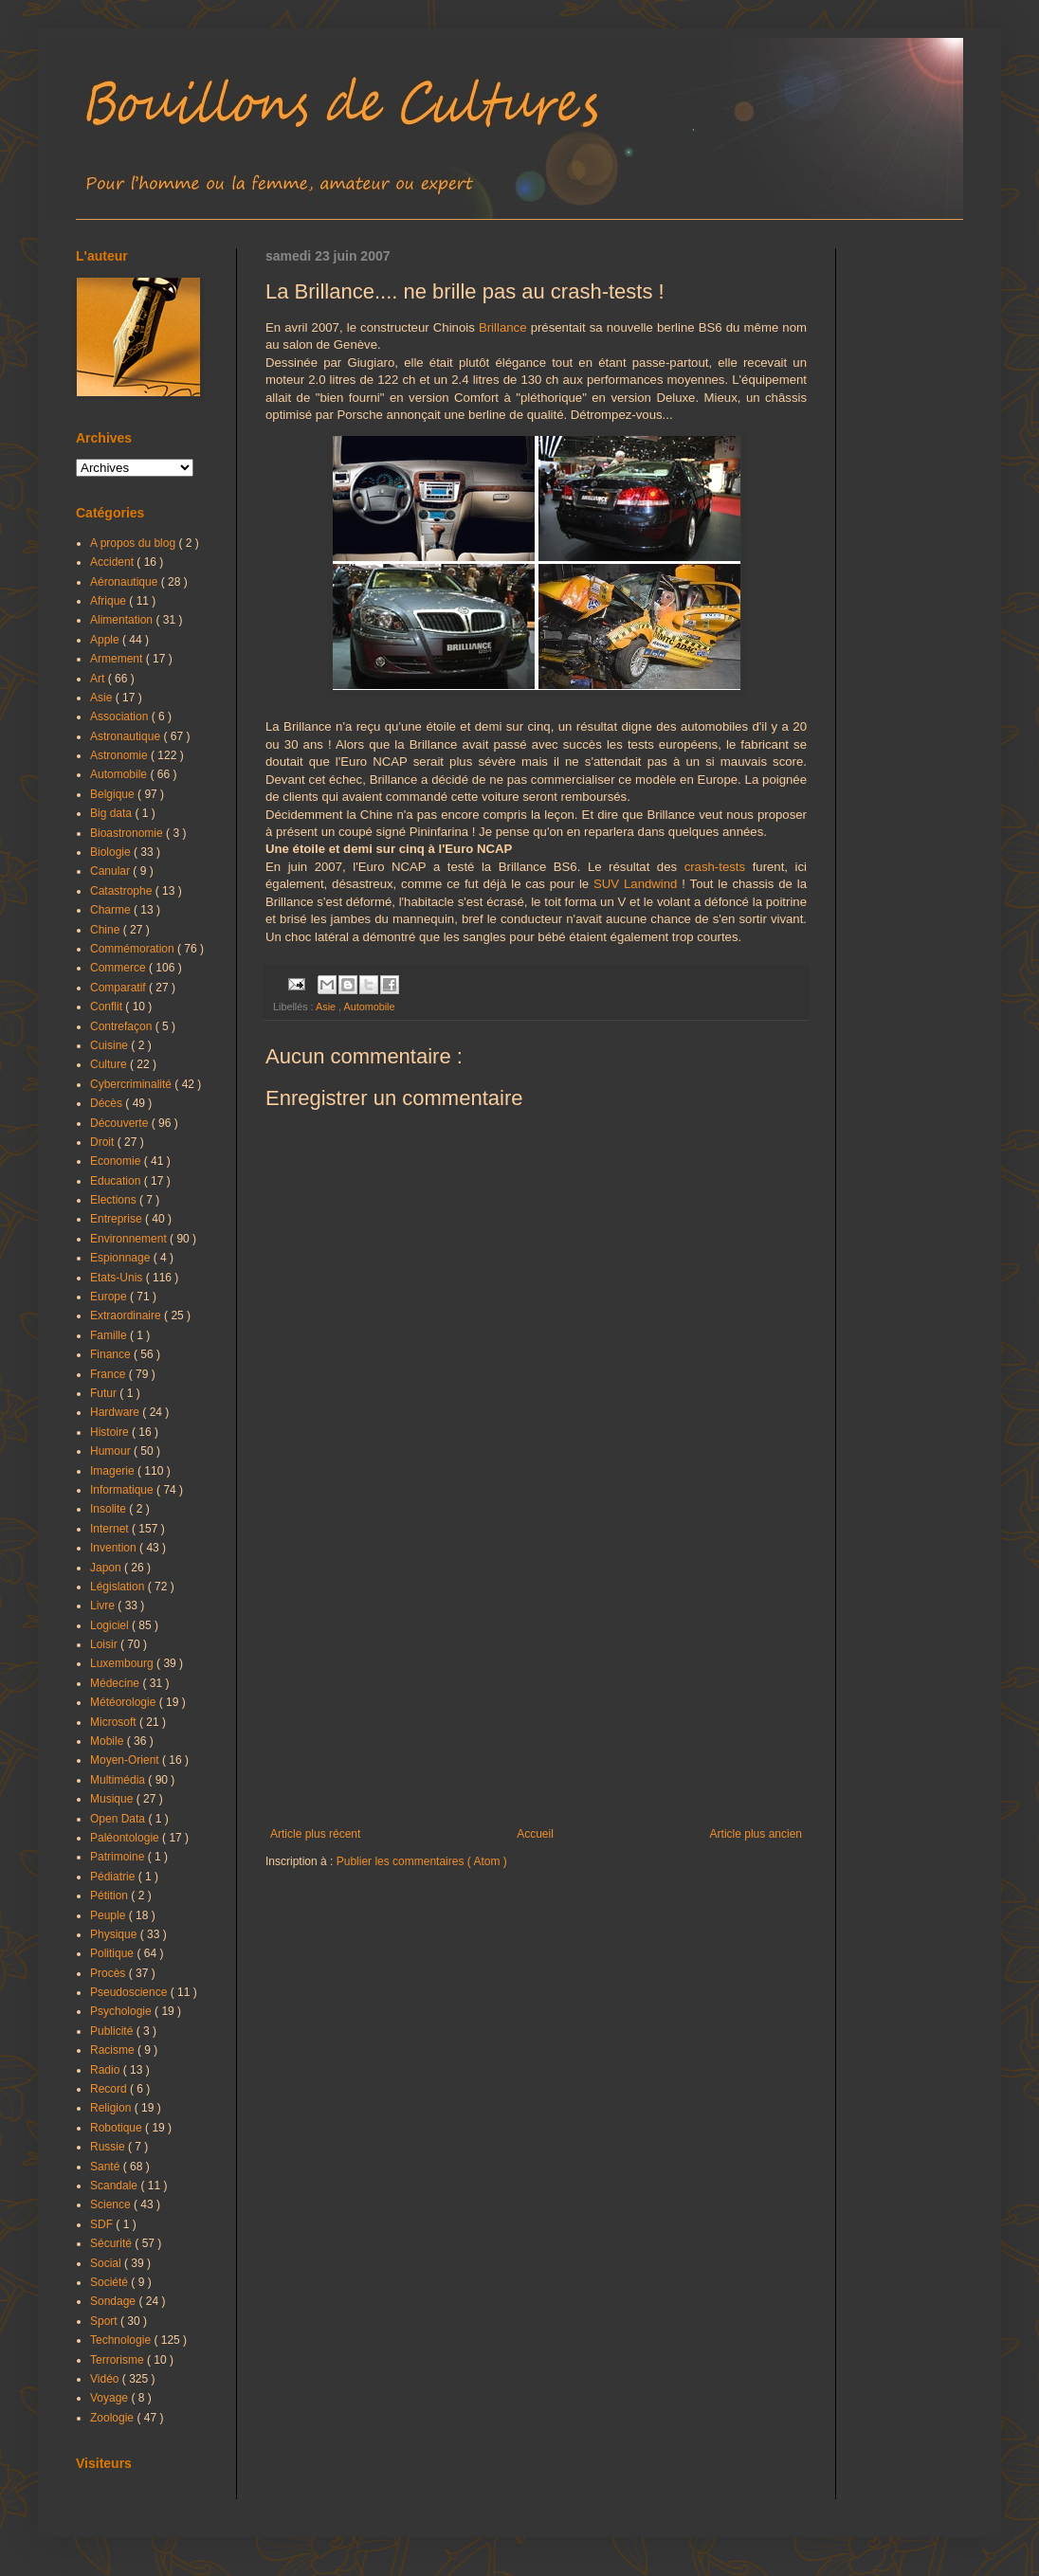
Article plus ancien (756, 1834)
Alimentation (122, 619)
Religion (112, 2107)
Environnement (130, 1238)
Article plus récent (315, 1834)
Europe (110, 1296)
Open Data (119, 1818)
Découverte (121, 1123)
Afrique (109, 601)
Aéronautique (125, 582)
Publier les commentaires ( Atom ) (422, 1861)
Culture (110, 1064)
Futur (104, 1393)
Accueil (535, 1834)
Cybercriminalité (132, 1084)
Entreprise (117, 1218)
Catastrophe (122, 891)
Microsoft (114, 1722)
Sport (105, 2321)
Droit (104, 1142)
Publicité (113, 2031)
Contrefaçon (122, 1026)
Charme (112, 909)
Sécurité (112, 2243)
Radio (106, 2070)
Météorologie (124, 1702)
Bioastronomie (128, 833)
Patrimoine (119, 1856)
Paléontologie (126, 1837)
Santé (106, 2166)
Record (110, 2088)
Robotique (117, 2127)
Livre (104, 1605)
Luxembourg (123, 1663)
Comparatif (119, 987)
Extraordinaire (127, 1315)
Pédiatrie (114, 1876)
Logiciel (111, 1625)
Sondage (114, 2301)
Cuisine (110, 1045)
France (109, 1374)
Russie (109, 2146)
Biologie (112, 852)
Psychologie (122, 2011)
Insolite (109, 1508)
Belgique (113, 794)
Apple (106, 639)
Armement (118, 658)
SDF (103, 2224)
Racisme (113, 2050)
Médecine (116, 1683)
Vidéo (106, 2379)
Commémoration (133, 948)
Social (107, 2263)
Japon (107, 1567)
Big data (112, 813)
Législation (119, 1586)
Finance (112, 1354)
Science (112, 2204)
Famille (110, 1335)
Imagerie (113, 1471)
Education (117, 1181)
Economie (117, 1161)
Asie (327, 1006)
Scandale (115, 2185)
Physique (115, 1934)
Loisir (105, 1644)
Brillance (503, 327)
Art (99, 678)
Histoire (111, 1432)
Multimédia (119, 1780)
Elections (114, 1199)
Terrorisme (118, 2360)
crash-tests (715, 867)
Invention (114, 1547)
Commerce (119, 967)
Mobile (108, 1741)
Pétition (110, 1895)
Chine (106, 929)
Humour (112, 1451)
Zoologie (113, 2417)
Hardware (116, 1412)
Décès (107, 1103)
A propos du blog (134, 543)
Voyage (110, 2397)
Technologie (122, 2340)
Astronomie (120, 755)
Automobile (368, 1006)
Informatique (123, 1490)
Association (121, 716)
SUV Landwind (635, 884)
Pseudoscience (130, 1992)
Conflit (107, 1006)
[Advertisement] (536, 1671)
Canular (111, 871)
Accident (113, 562)
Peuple (109, 1915)
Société (110, 2282)
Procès (109, 1973)
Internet (111, 1528)
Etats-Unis (118, 1277)
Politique (113, 1953)
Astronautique (126, 736)
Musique (113, 1798)
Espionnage (122, 1257)
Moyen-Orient (126, 1760)
